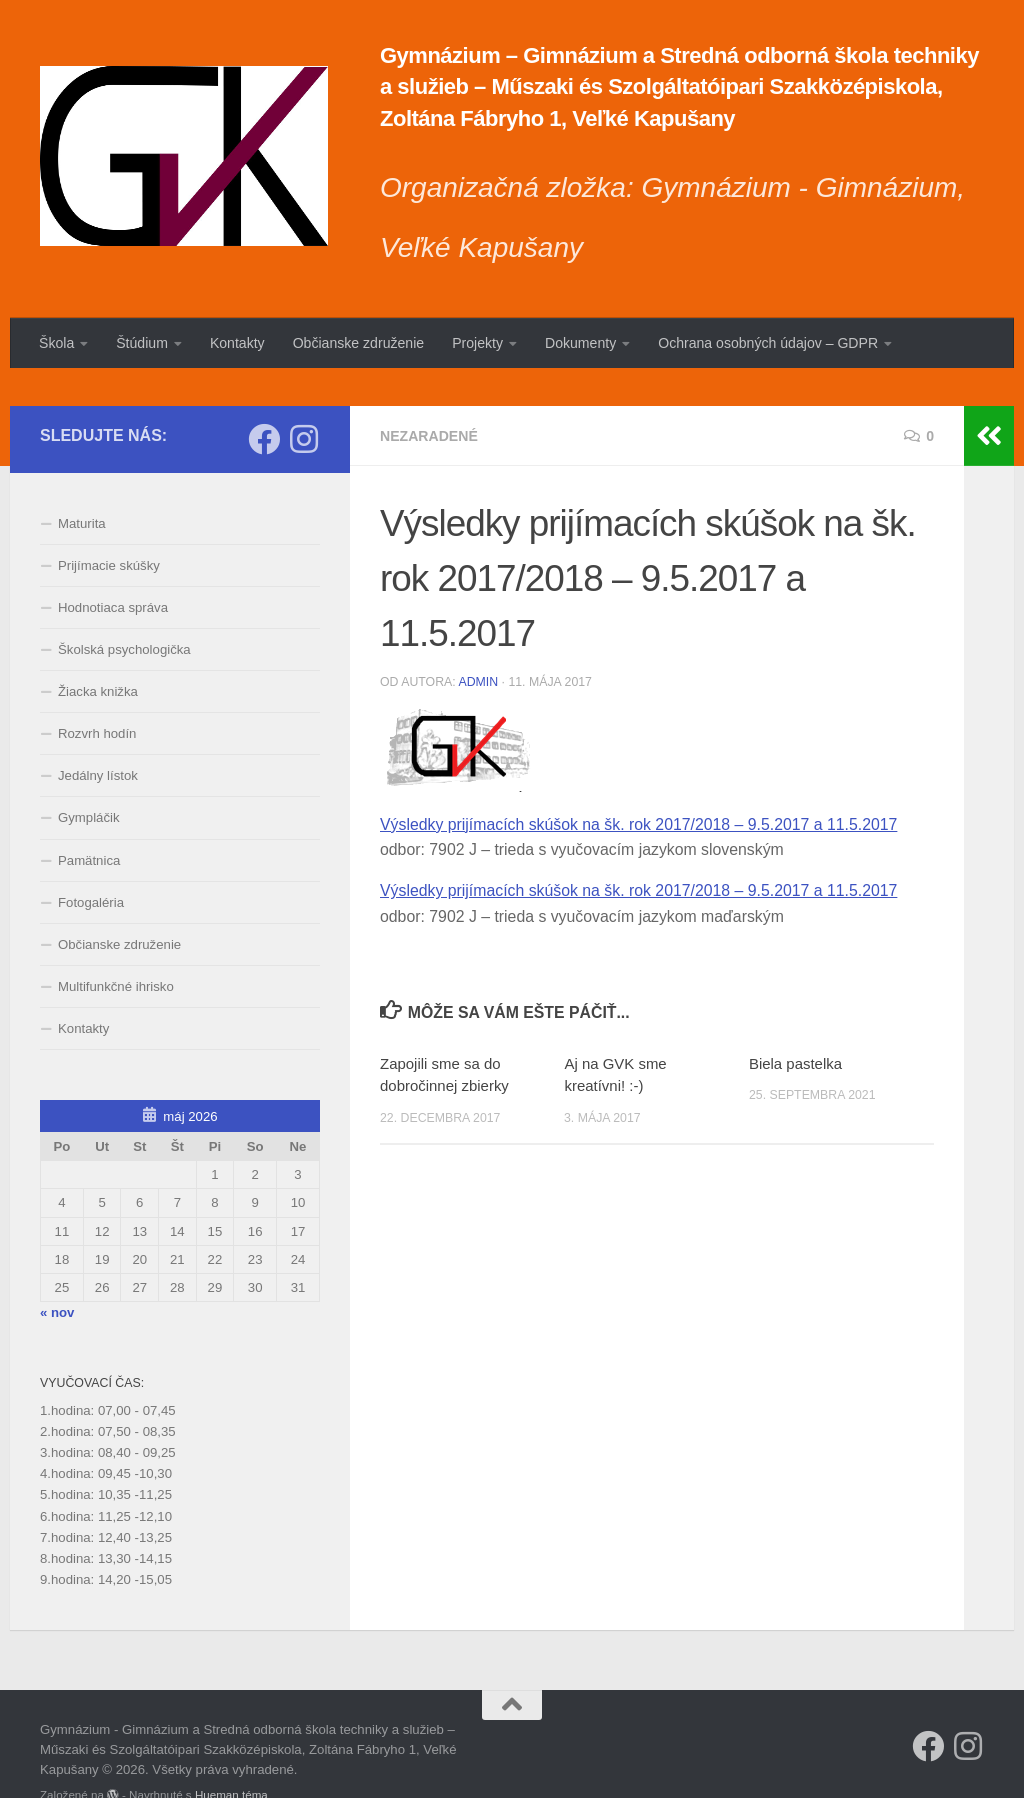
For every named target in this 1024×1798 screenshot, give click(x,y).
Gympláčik (89, 780)
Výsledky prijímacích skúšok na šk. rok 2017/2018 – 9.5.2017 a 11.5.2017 (638, 787)
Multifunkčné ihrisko (116, 948)
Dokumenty (580, 343)
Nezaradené (429, 398)
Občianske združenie (358, 343)
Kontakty (237, 343)
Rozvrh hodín (97, 696)
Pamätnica (89, 822)
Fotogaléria (91, 864)
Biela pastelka (795, 1026)
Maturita (82, 485)
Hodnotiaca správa (113, 569)
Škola (56, 343)
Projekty (477, 343)
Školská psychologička (124, 612)
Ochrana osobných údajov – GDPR (768, 343)
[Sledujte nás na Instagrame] (304, 401)
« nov (57, 1274)
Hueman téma (231, 1757)
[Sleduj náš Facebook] (264, 401)
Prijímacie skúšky (109, 527)
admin (478, 644)
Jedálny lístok (98, 738)
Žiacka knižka (98, 654)
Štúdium (142, 343)
